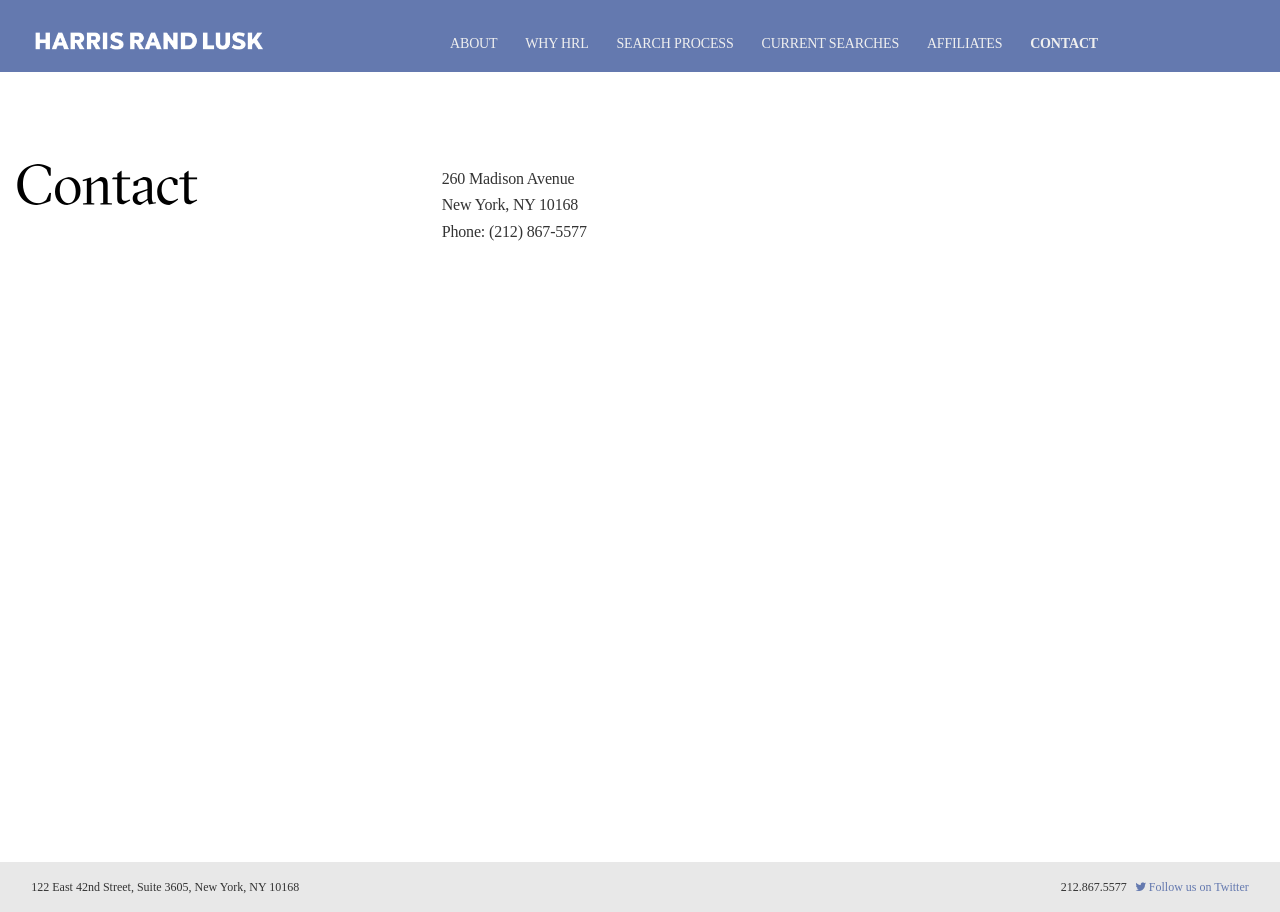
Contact (1064, 43)
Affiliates (964, 43)
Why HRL (556, 43)
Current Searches (830, 43)
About (473, 43)
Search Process (674, 43)
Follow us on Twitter (1192, 887)
